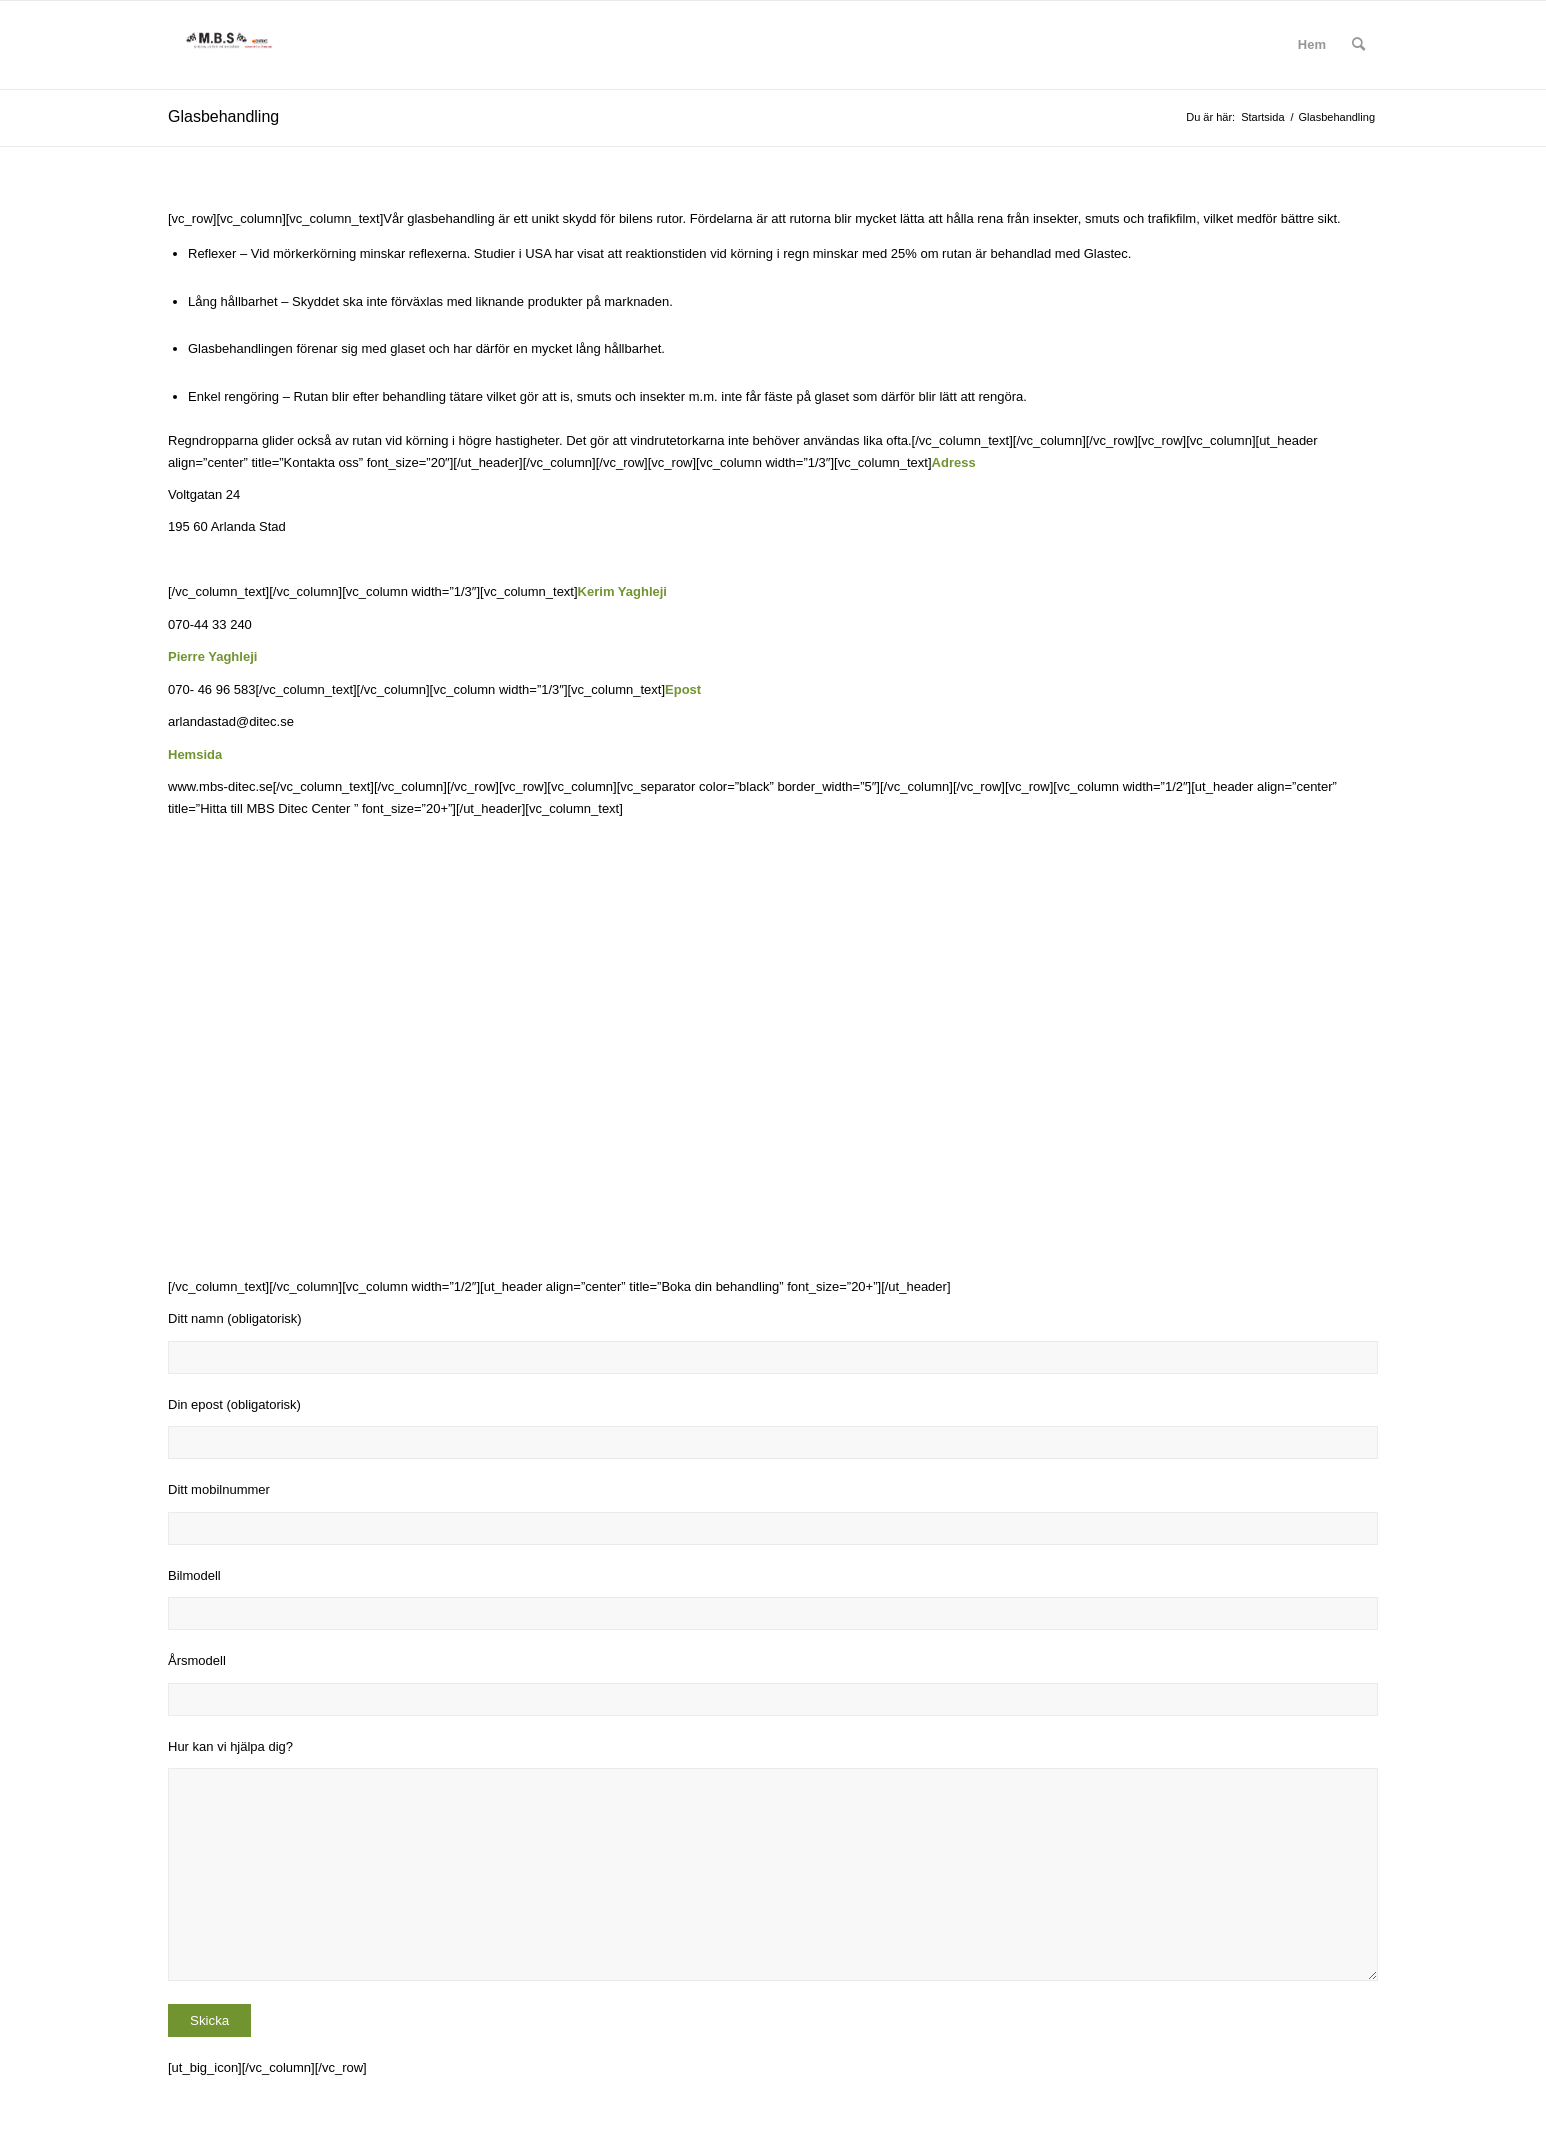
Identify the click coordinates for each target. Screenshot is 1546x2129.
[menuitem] (1312, 45)
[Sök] (1358, 45)
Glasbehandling (223, 116)
